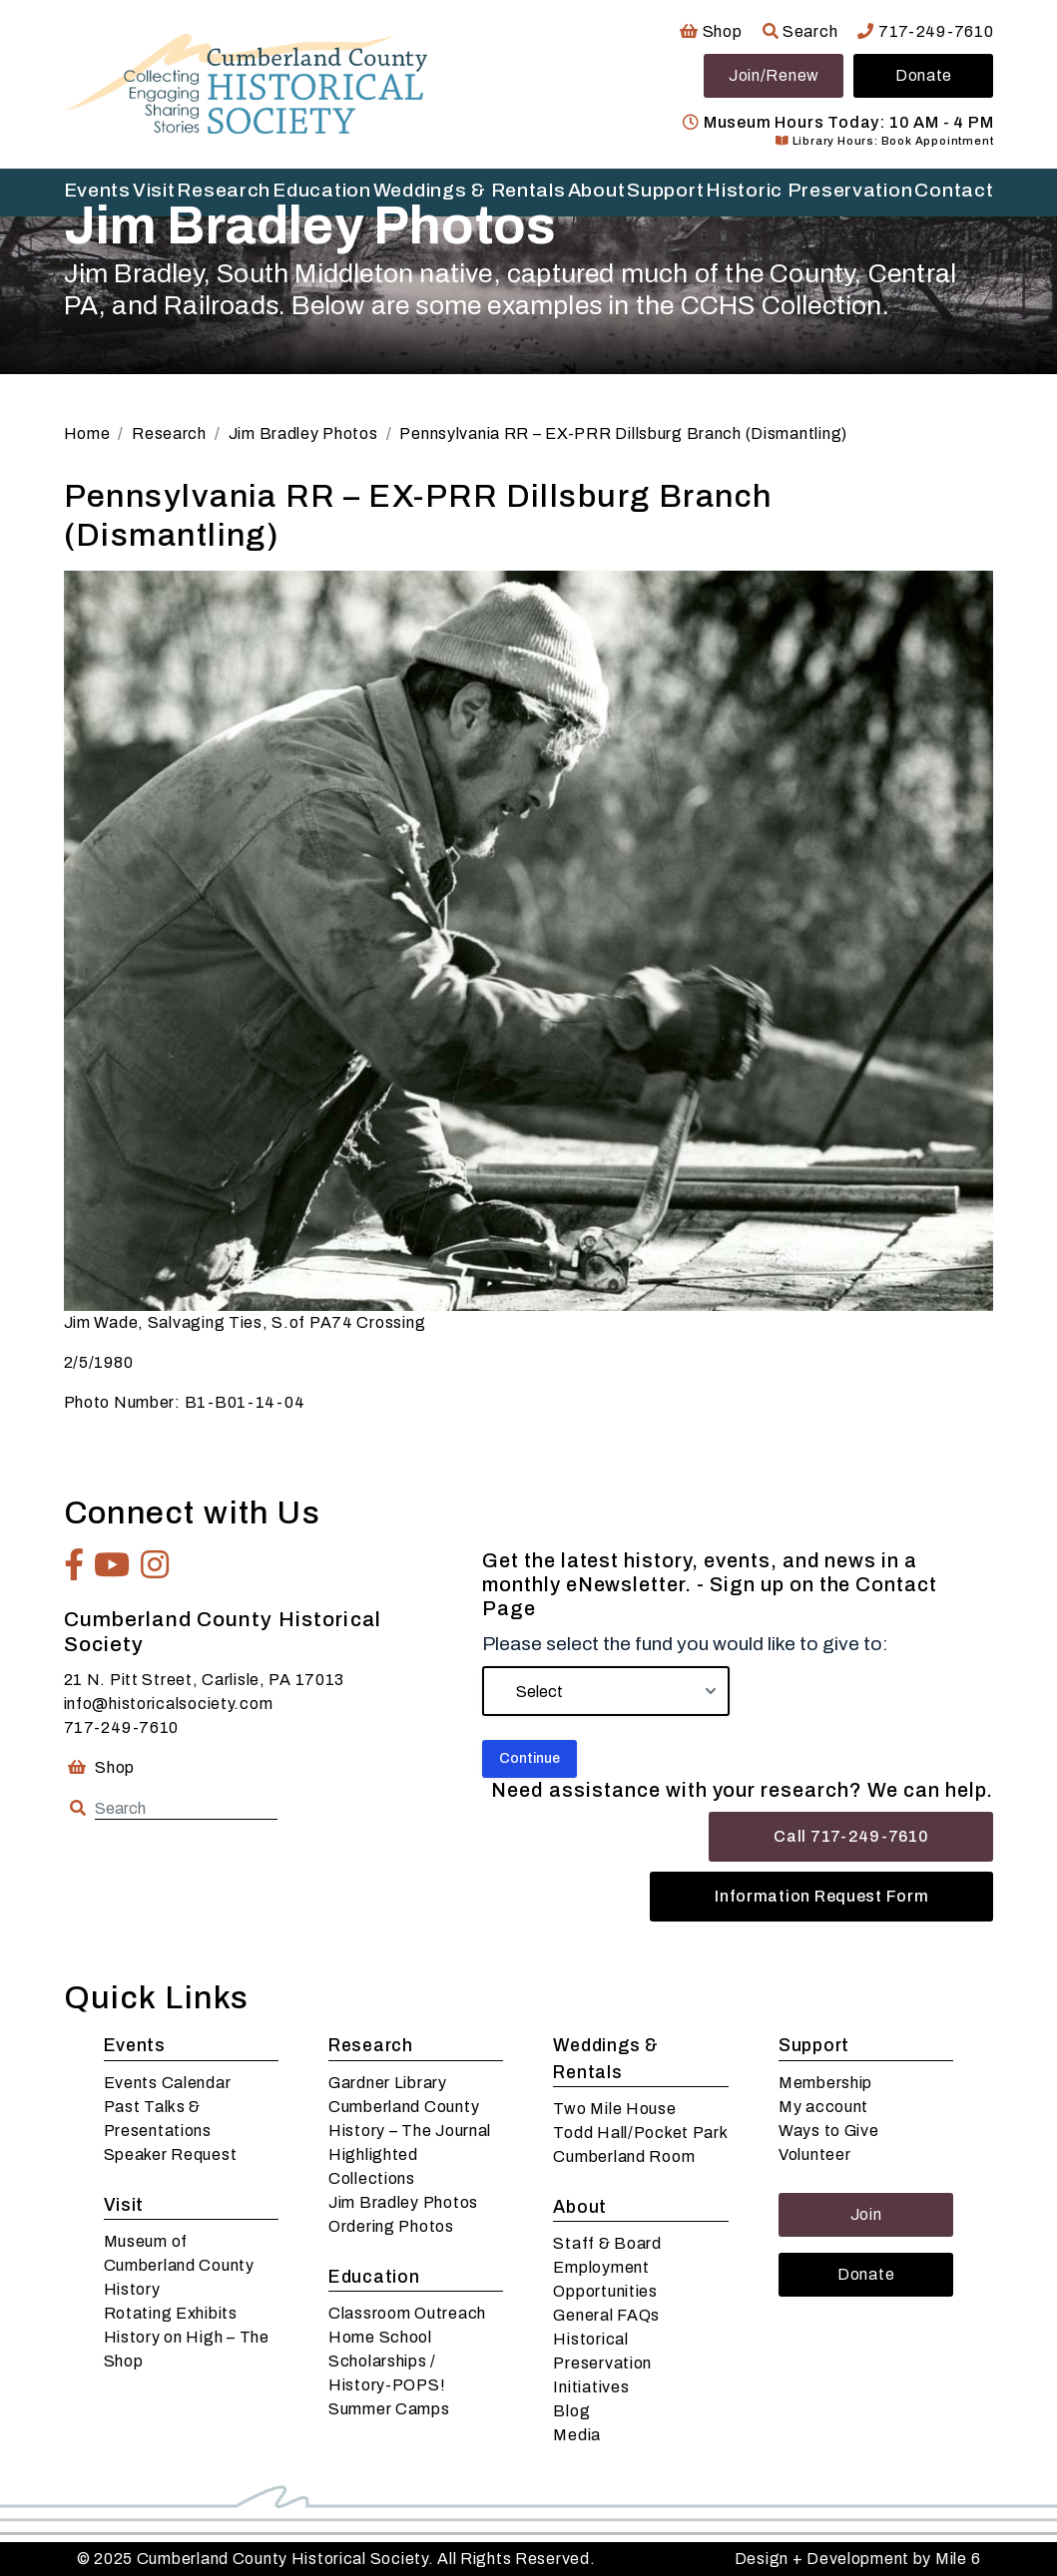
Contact (953, 190)
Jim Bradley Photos (403, 2202)
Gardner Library (387, 2082)
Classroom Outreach (407, 2313)
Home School (380, 2337)
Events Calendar (168, 2082)
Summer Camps (389, 2408)
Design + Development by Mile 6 (858, 2558)
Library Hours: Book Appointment (884, 141)
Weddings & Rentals (469, 190)
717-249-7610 (925, 31)
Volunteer (814, 2154)
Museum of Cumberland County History (179, 2265)
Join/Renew (774, 75)
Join (866, 2214)
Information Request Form (821, 1896)
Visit (154, 190)
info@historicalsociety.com (168, 1703)
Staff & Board (607, 2243)
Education (321, 190)
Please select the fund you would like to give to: (685, 1643)
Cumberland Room (624, 2156)
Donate (923, 75)
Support (665, 190)
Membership (825, 2082)
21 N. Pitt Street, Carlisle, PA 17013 (204, 1679)
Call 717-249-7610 (851, 1836)
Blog (571, 2410)
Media (577, 2434)
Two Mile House (614, 2108)
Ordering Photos (391, 2226)
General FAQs (606, 2315)
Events (97, 190)
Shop (711, 31)
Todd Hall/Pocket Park (640, 2132)
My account (823, 2106)
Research (223, 190)
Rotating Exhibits (171, 2313)
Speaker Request (171, 2154)
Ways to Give (829, 2130)
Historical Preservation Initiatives (602, 2363)
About (597, 190)
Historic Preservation (809, 190)
